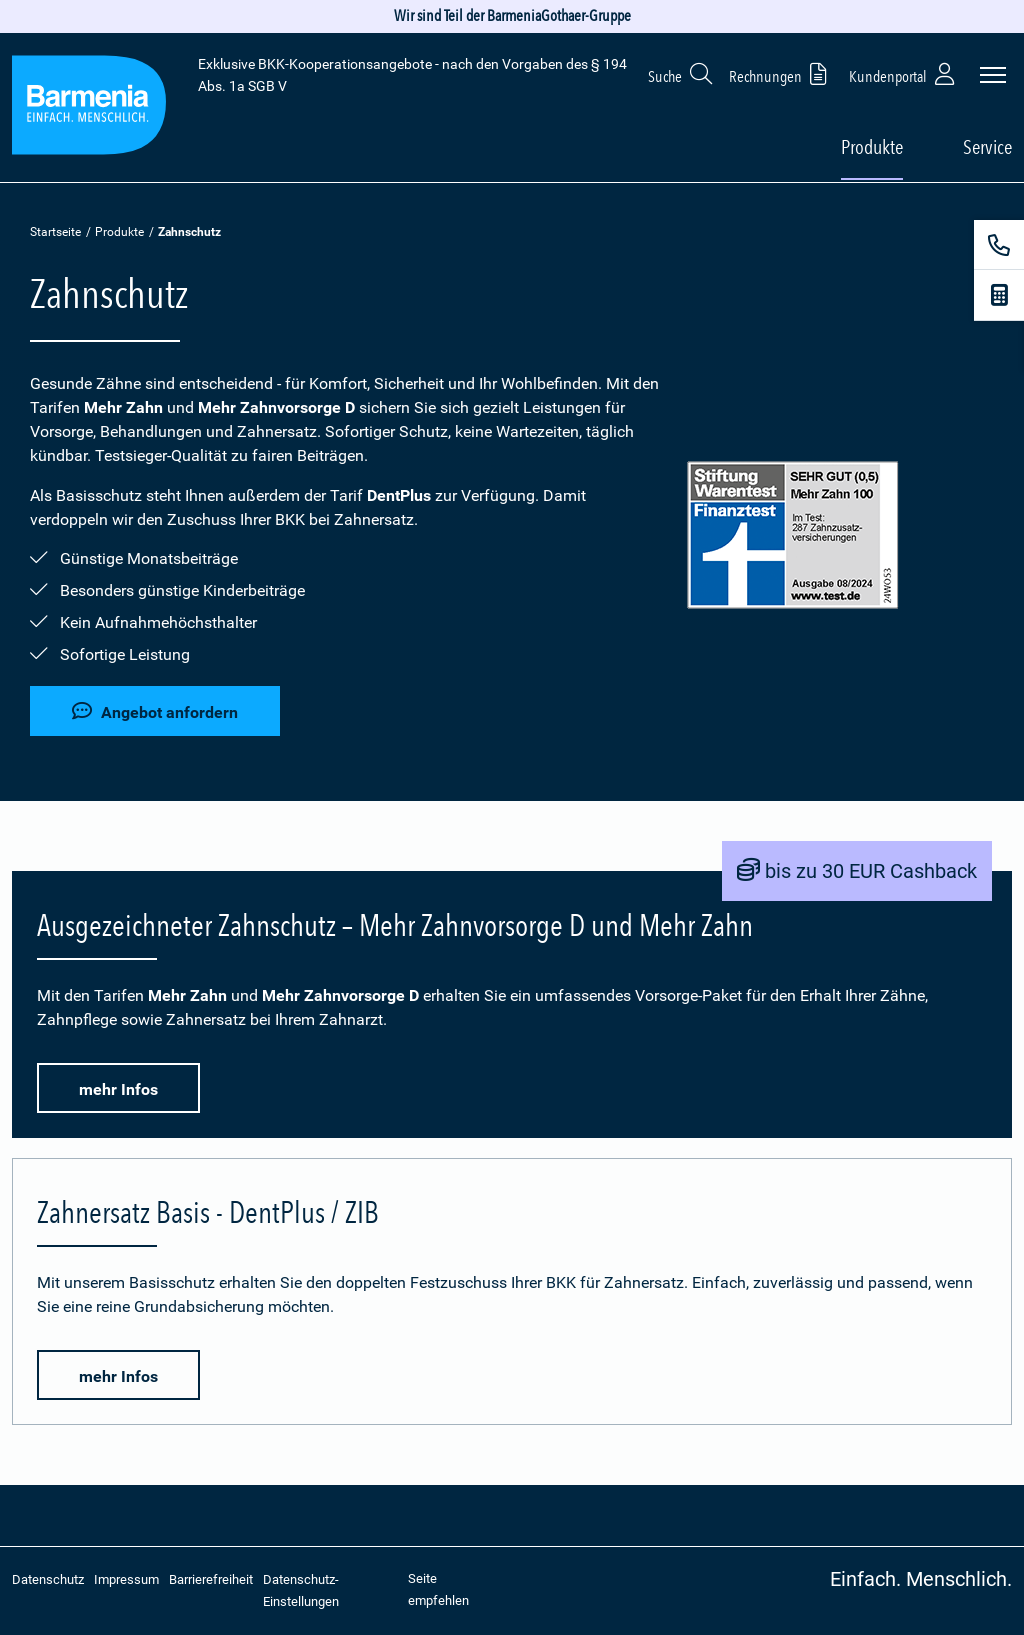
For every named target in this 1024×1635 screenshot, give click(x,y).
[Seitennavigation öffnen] (993, 75)
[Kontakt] (999, 245)
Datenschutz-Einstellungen (301, 1590)
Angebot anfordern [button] (155, 711)
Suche (681, 73)
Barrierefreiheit (211, 1579)
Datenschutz (48, 1579)
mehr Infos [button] (118, 1089)
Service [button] (987, 147)
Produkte (119, 232)
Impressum (126, 1579)
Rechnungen (781, 73)
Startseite (55, 232)
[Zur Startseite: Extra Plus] (89, 108)
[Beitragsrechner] (999, 295)
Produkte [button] (872, 147)
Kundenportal (904, 73)
